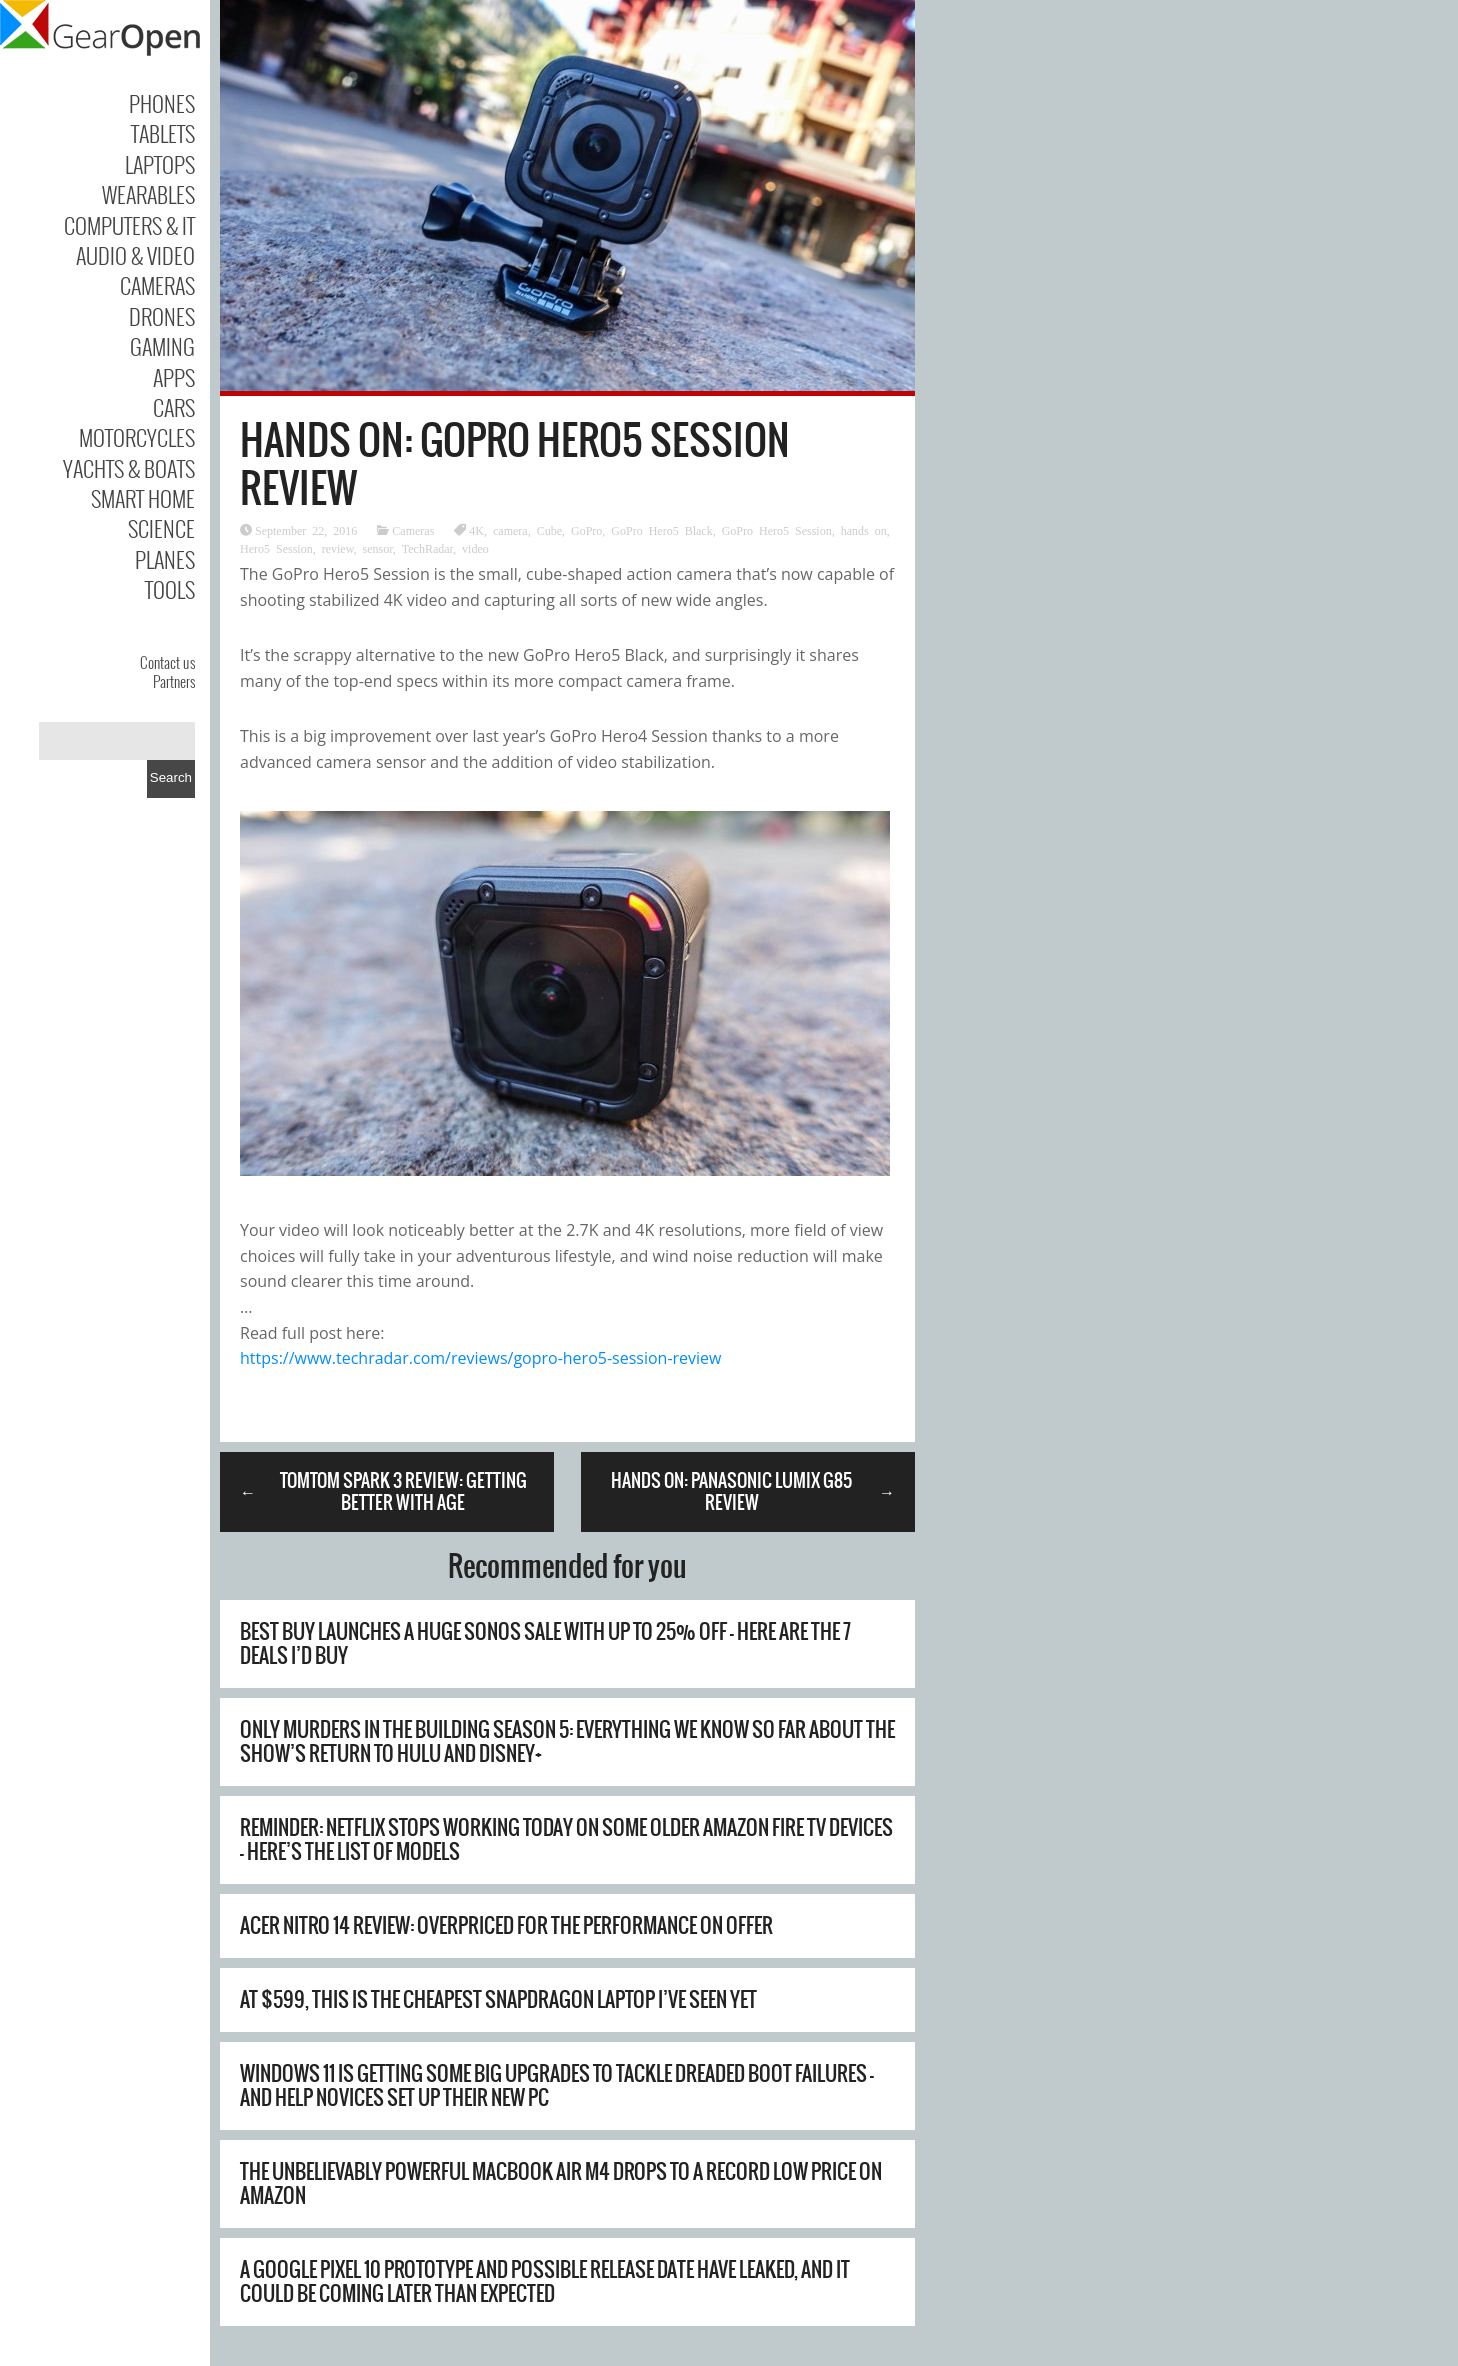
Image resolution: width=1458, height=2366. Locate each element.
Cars (174, 407)
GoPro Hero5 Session (777, 530)
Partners (174, 681)
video (475, 548)
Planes (165, 559)
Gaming (162, 346)
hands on (864, 530)
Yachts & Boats (129, 468)
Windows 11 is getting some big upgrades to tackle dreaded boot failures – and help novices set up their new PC (557, 2085)
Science (161, 528)
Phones (162, 103)
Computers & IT (129, 225)
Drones (162, 316)
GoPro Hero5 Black (661, 530)
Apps (174, 377)
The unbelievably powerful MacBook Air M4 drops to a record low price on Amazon (561, 2183)
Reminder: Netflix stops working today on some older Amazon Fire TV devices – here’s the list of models (566, 1839)
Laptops (160, 164)
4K (476, 530)
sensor (378, 548)
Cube (549, 530)
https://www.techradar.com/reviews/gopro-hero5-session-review (480, 1358)
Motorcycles (137, 437)
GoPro (586, 530)
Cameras (157, 285)
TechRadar (427, 548)
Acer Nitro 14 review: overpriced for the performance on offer (506, 1925)
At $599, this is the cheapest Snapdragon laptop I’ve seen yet (498, 1999)
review (338, 548)
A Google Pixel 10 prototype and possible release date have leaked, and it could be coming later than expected (545, 2281)
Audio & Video (135, 255)
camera (510, 530)
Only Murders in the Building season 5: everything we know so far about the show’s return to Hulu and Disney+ (567, 1741)
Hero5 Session (276, 548)
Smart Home (143, 498)
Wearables (148, 194)
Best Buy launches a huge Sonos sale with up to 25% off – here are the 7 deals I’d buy (545, 1643)
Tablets (163, 133)
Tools (170, 589)
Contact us (167, 662)
